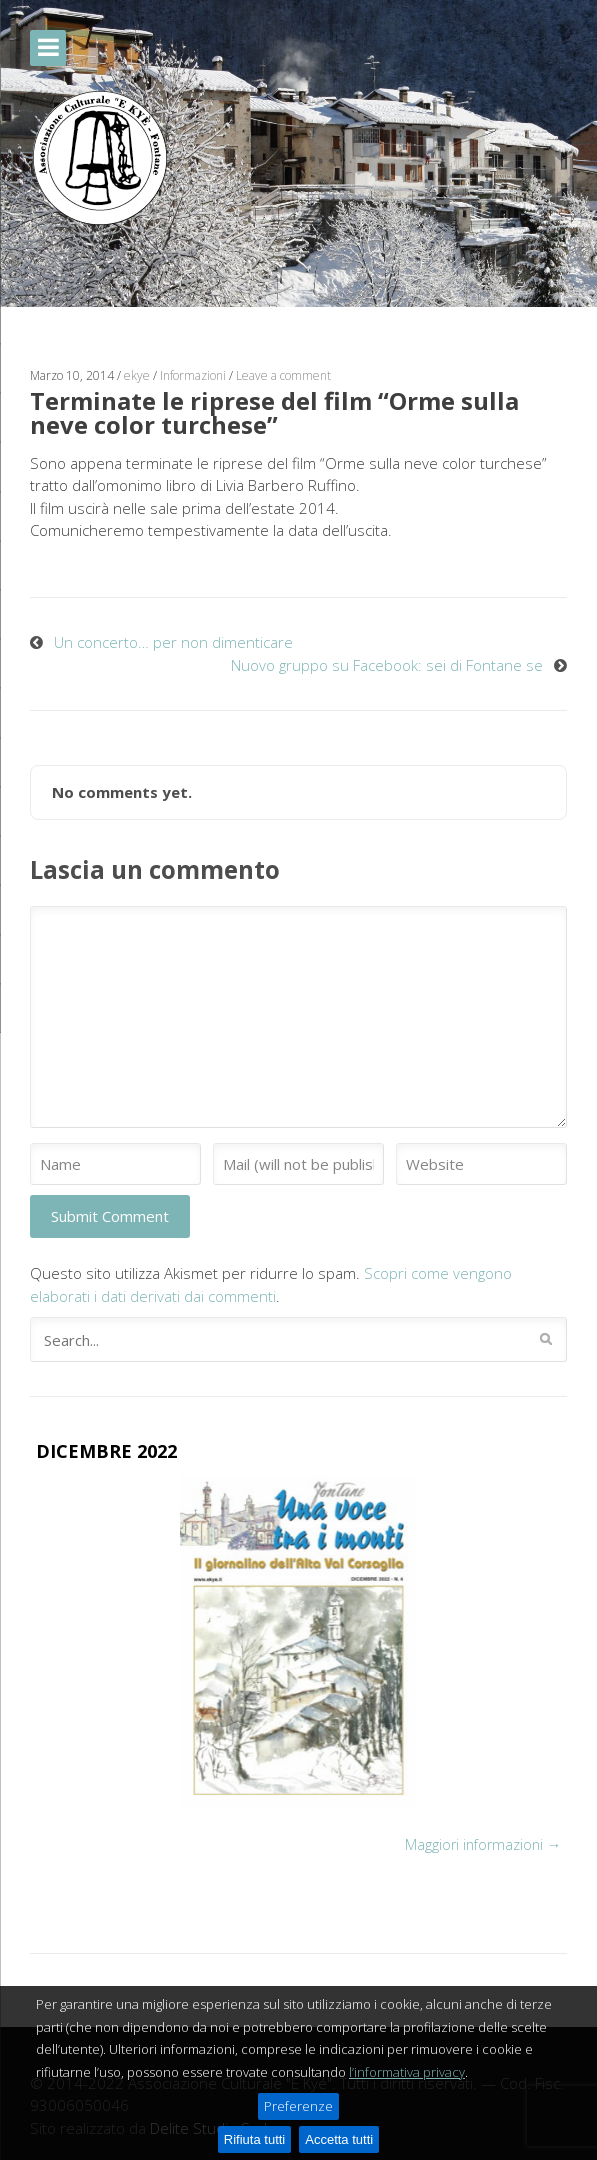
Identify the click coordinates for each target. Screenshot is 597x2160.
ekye (137, 375)
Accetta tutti (339, 2139)
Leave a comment (283, 375)
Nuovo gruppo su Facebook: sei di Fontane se (387, 665)
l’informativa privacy (407, 2072)
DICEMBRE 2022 (106, 1451)
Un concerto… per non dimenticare (173, 642)
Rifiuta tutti (254, 2139)
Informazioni (193, 375)
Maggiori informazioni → (483, 1844)
